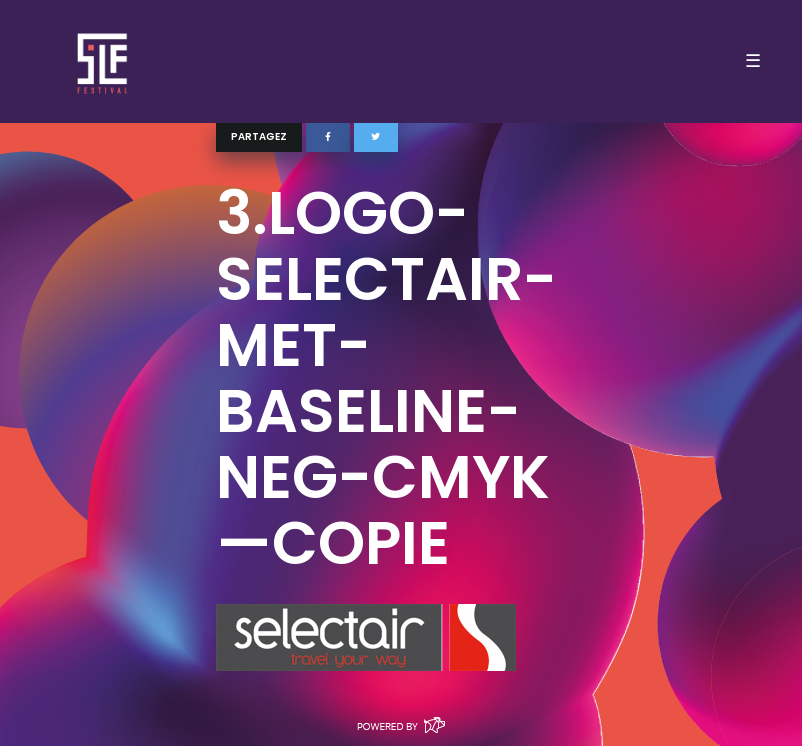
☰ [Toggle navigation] (753, 61)
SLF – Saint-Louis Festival (103, 61)
